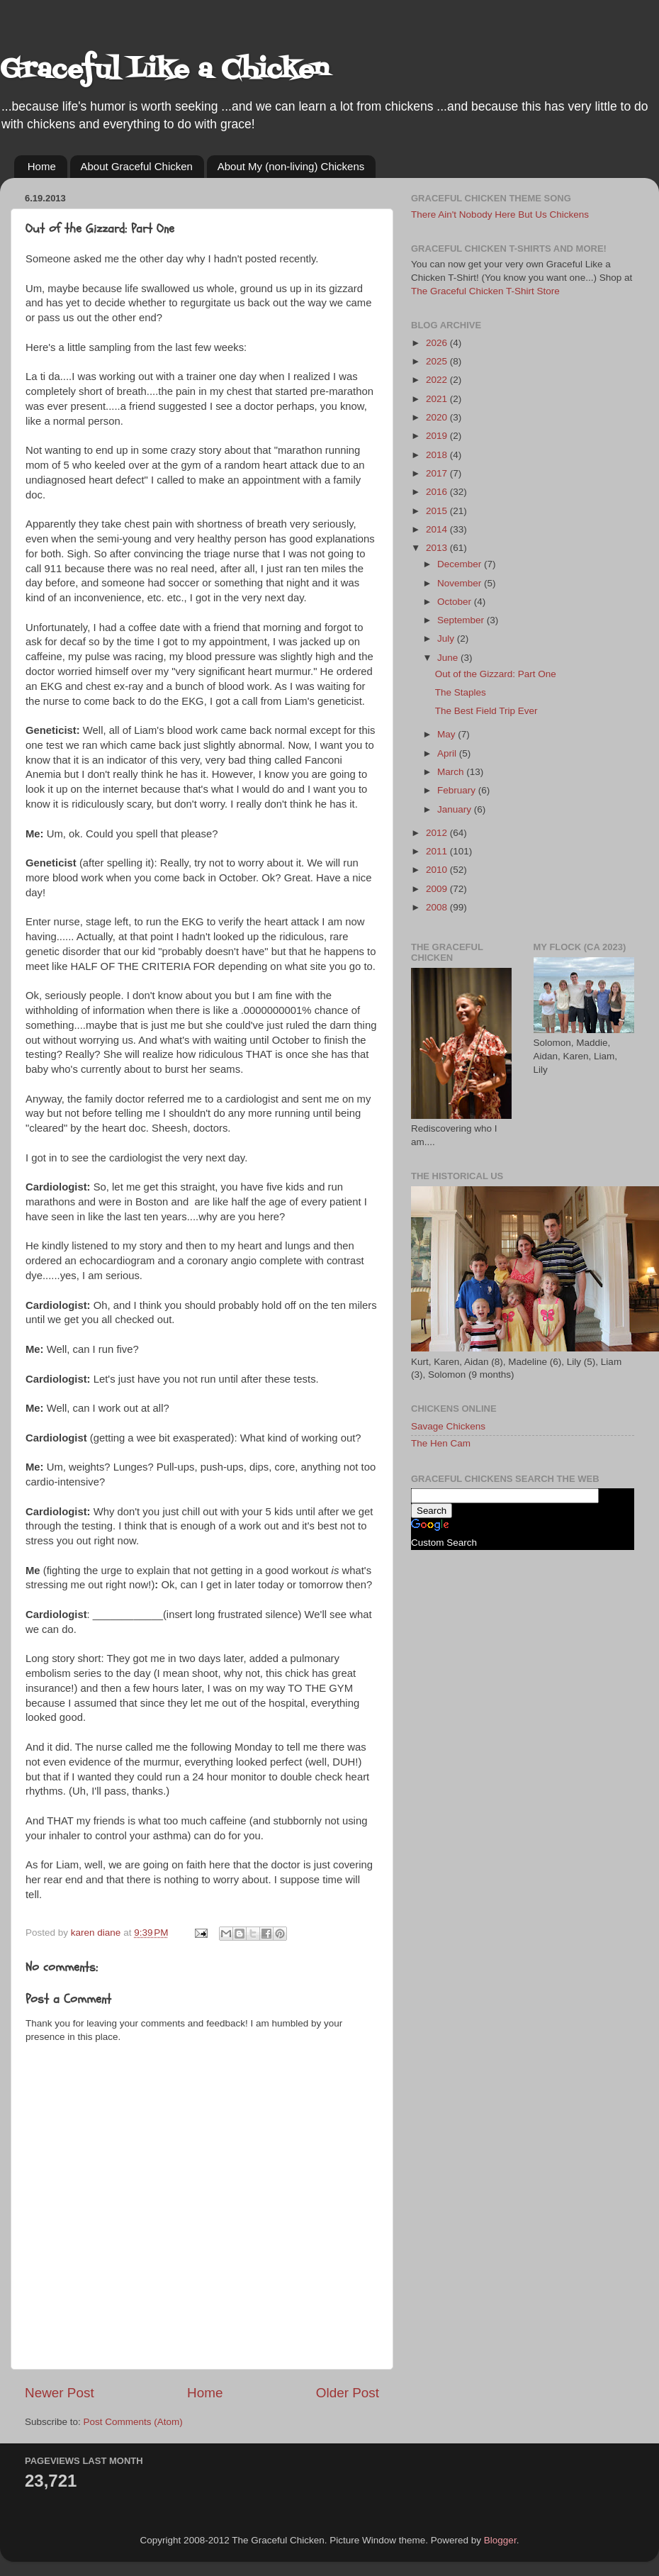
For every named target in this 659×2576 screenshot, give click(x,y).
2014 (438, 529)
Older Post (347, 2392)
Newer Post (59, 2392)
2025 (438, 361)
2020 (438, 417)
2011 (438, 851)
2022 (438, 379)
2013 (438, 547)
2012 (438, 832)
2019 (438, 435)
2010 (438, 869)
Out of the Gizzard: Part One (495, 674)
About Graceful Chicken (137, 166)
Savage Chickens (448, 1426)
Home (42, 166)
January (455, 809)
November (460, 583)
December (460, 564)
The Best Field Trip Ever (486, 711)
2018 (438, 455)
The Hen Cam (441, 1443)
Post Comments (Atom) (133, 2421)
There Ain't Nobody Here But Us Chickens (500, 214)
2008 (438, 907)
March (451, 771)
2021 (438, 399)
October (455, 601)
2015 (438, 511)
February (457, 790)
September (462, 620)
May (447, 734)
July (447, 638)
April (448, 753)
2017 (438, 473)
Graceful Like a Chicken (164, 70)
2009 (438, 888)
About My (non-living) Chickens (291, 166)
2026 (438, 343)
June (449, 657)
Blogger (500, 2540)
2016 (438, 491)
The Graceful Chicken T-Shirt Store (485, 291)
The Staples (460, 692)
